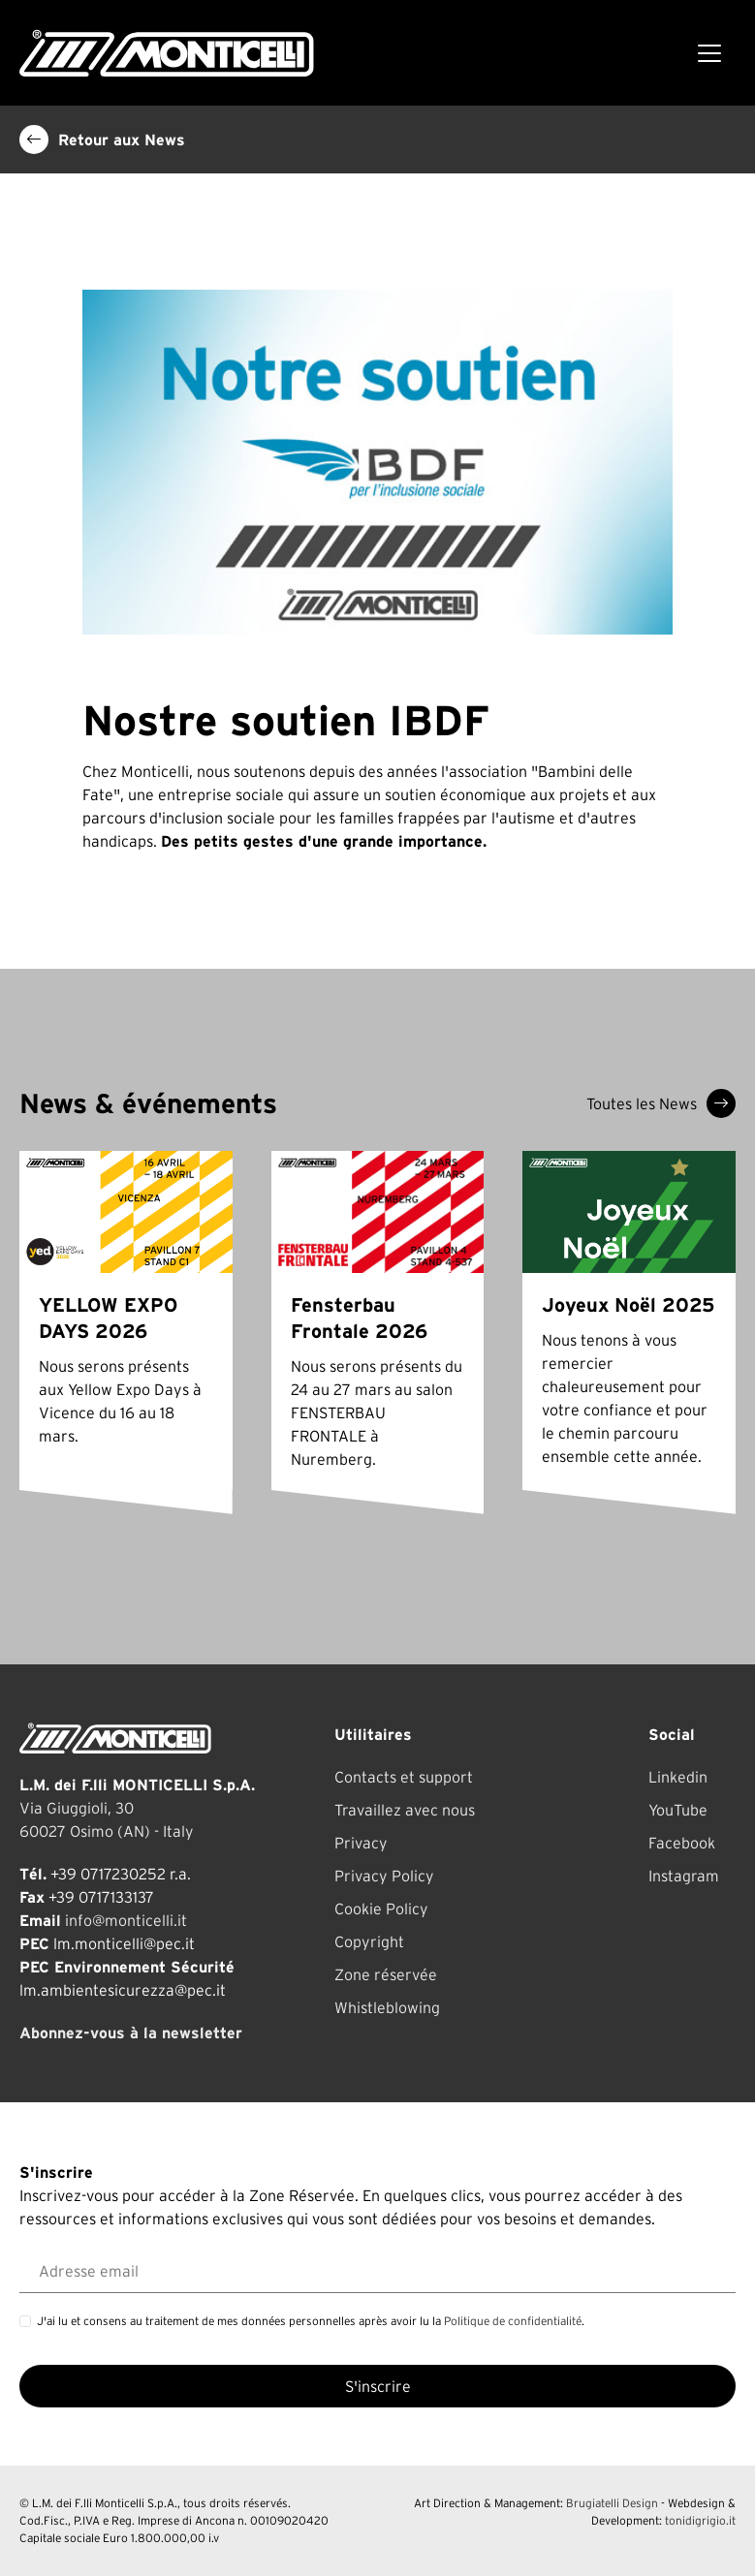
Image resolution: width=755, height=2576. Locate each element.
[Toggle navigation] (709, 53)
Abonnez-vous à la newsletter (130, 2032)
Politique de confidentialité (513, 2320)
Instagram (683, 1875)
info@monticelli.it (126, 1920)
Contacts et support (403, 1776)
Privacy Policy (384, 1875)
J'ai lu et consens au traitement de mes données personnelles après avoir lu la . (310, 2320)
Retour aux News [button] (102, 139)
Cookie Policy (381, 1908)
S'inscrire (378, 2386)
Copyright (369, 1941)
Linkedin (678, 1776)
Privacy (361, 1842)
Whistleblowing (387, 2007)
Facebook (681, 1842)
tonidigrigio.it (700, 2520)
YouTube (678, 1809)
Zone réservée (385, 1974)
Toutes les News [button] (661, 1103)
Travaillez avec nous (404, 1809)
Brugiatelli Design (612, 2503)
